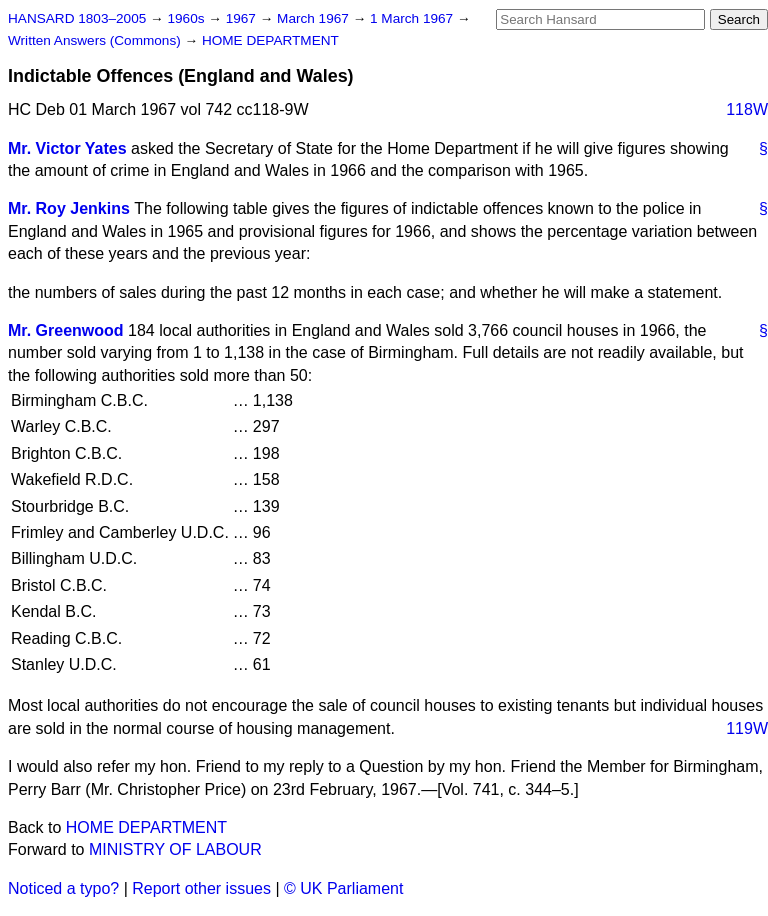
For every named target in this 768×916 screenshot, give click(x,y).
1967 (243, 18)
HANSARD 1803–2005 (77, 18)
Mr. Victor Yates (67, 148)
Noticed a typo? (63, 888)
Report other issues (201, 888)
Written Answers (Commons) (96, 40)
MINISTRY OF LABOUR (175, 849)
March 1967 (315, 18)
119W (747, 728)
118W (747, 109)
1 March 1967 (413, 18)
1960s (187, 18)
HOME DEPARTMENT (270, 40)
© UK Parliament (343, 888)
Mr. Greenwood (66, 330)
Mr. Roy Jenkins (69, 208)
